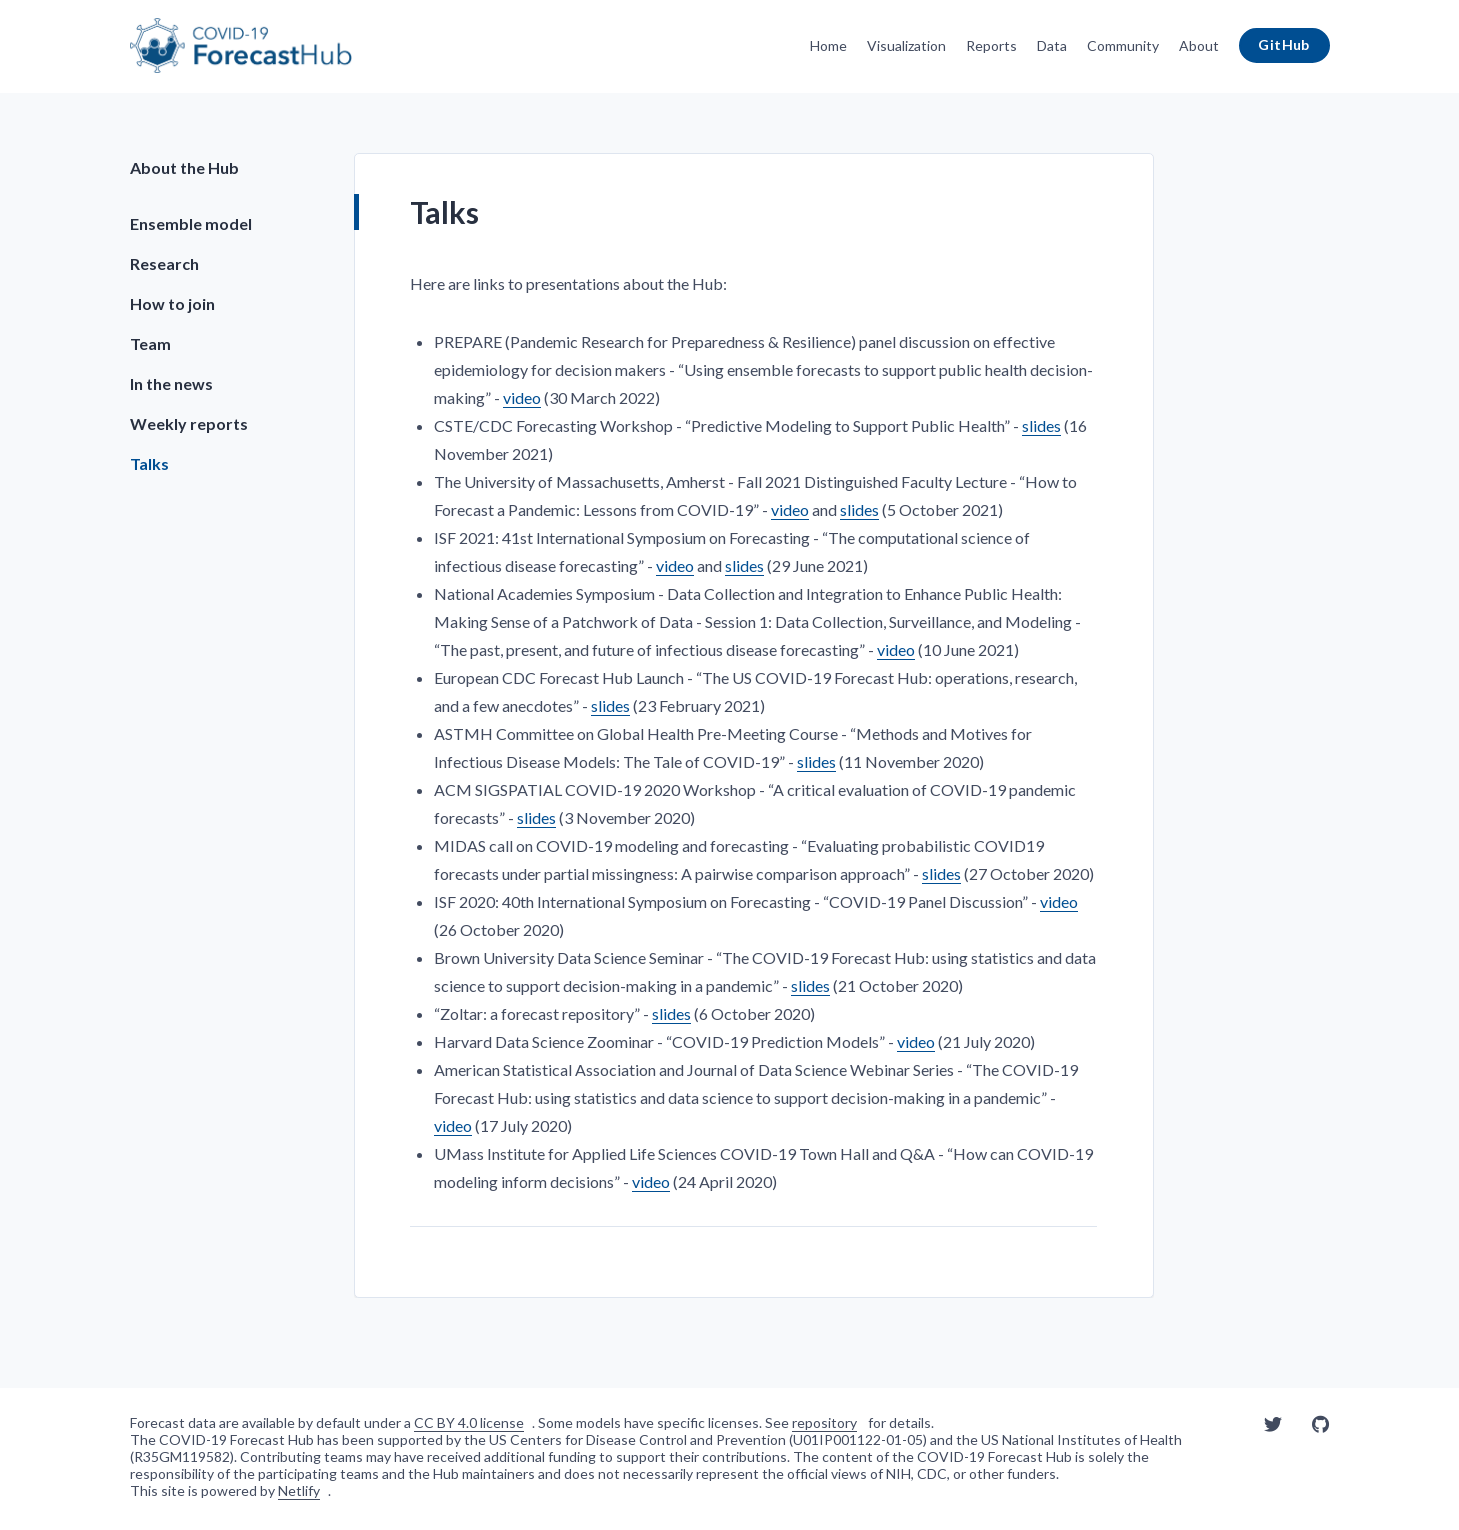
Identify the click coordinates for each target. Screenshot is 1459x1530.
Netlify (299, 1490)
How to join (172, 303)
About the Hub (184, 167)
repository (824, 1422)
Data (1052, 45)
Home (828, 45)
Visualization (906, 45)
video (522, 397)
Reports (991, 45)
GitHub (1284, 44)
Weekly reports (189, 423)
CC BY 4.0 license (469, 1422)
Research (164, 263)
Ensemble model (191, 223)
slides (1041, 425)
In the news (171, 383)
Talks (149, 463)
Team (150, 343)
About (1199, 45)
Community (1123, 45)
